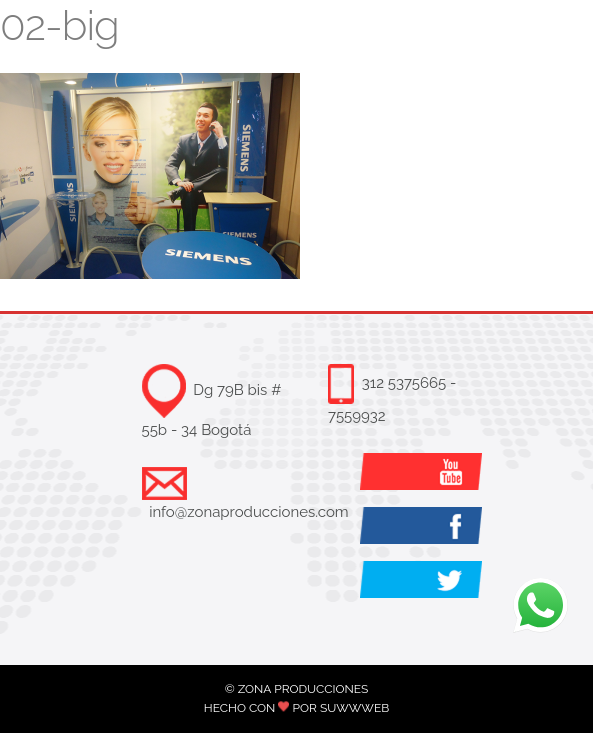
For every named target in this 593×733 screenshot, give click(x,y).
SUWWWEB (354, 708)
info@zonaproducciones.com (248, 512)
